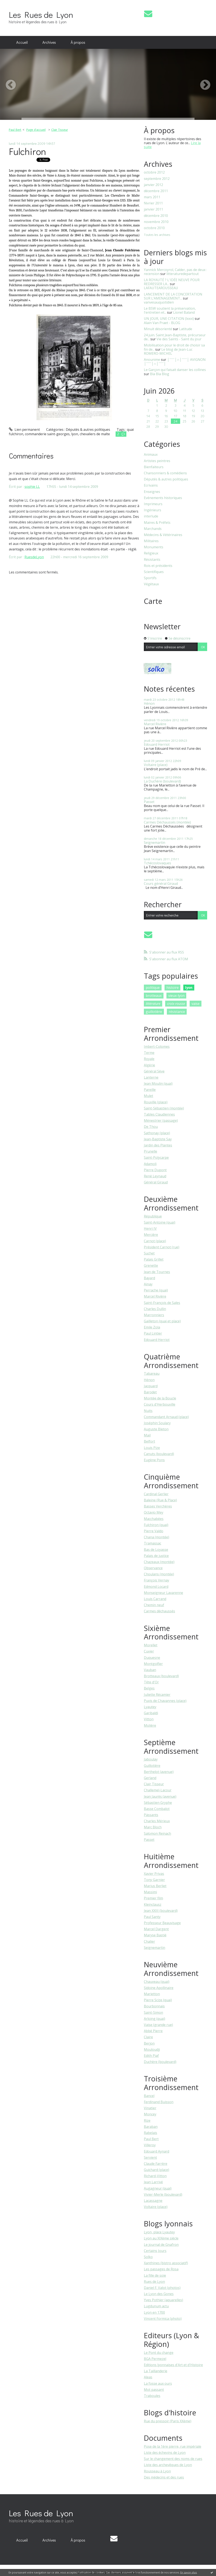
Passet (149, 801)
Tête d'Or (151, 1682)
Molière (150, 1725)
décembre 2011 (156, 191)
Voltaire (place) (155, 764)
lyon (74, 434)
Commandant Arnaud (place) (166, 1417)
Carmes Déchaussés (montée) (167, 822)
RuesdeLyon (34, 557)
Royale (149, 1058)
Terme (149, 1052)
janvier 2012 (153, 185)
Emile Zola (152, 1327)
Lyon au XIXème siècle (161, 2238)
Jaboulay (151, 1759)
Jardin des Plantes (158, 1145)
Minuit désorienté (158, 329)
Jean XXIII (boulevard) (161, 1910)
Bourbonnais (154, 2006)
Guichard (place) (156, 2169)
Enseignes (152, 492)
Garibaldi (151, 1713)
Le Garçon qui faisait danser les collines (175, 369)
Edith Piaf (151, 2055)
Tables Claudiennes (159, 1114)
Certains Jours (155, 2250)
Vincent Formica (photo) (163, 2318)
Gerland (150, 1778)
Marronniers (154, 1315)
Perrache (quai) (156, 1290)
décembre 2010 (156, 216)
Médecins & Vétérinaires (163, 535)
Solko (148, 2257)
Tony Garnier (154, 1879)
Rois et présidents (158, 566)
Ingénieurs (152, 510)
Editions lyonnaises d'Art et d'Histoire (173, 2365)
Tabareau (151, 1373)
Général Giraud (156, 1182)
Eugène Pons (154, 1460)
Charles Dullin (155, 1308)
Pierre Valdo (153, 1531)
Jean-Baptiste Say (158, 1139)
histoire (172, 987)
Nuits (148, 1410)
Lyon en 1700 (154, 2312)
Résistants (152, 560)
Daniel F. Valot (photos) (162, 2287)
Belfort (149, 1441)
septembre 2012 (157, 179)
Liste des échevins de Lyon (165, 2452)
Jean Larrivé (153, 2182)
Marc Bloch (153, 1827)
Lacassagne (153, 2200)
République (153, 1216)
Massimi (150, 1892)
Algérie (149, 1065)
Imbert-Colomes (157, 1046)
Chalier (149, 1941)
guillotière (154, 1011)
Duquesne (152, 1657)
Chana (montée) (156, 1537)
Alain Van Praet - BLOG (162, 322)
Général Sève (154, 1071)
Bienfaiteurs (153, 467)
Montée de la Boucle (160, 1398)
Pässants (151, 1815)
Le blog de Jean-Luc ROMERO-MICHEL (168, 351)
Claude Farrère (155, 2163)
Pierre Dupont (155, 1170)
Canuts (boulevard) (159, 1453)
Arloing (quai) (154, 2018)
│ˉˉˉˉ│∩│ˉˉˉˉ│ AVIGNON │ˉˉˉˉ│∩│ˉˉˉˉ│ (175, 361)
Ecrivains (151, 485)
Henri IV (150, 1228)
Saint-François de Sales (162, 1302)
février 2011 (153, 203)
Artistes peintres (157, 461)
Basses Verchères (158, 1506)
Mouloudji (152, 2049)
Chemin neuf (154, 1605)
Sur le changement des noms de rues (173, 2458)
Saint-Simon (153, 2012)
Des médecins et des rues (164, 2477)
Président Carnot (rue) (161, 1247)
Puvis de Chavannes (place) (165, 1700)
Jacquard (151, 1386)
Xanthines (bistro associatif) (166, 2263)
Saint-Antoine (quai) (159, 1222)
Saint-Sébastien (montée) (164, 1108)
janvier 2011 (153, 209)
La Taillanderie (155, 2371)
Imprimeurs (153, 504)
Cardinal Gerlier (156, 1494)
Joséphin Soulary (157, 1423)
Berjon (149, 2043)
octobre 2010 (154, 228)
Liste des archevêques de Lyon (168, 2464)
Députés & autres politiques (88, 429)
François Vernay (156, 1580)
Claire (148, 2037)
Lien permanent (24, 429)
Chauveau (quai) (156, 1981)
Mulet (148, 1095)
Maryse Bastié (155, 1935)
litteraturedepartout (182, 273)
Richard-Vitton (155, 2176)
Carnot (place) (155, 1241)
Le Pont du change (158, 2352)
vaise (196, 1003)
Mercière (151, 1234)
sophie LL (32, 486)
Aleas (148, 2377)
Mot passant (154, 2389)
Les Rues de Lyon (41, 14)
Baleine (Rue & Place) (160, 1500)
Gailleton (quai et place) (162, 1321)
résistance (177, 1011)
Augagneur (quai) (157, 2188)
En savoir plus (188, 2572)
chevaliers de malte (95, 434)
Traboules (152, 2395)
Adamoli (150, 1163)
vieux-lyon (176, 995)
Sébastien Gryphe (158, 1802)
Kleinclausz (152, 1904)
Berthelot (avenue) (159, 1771)
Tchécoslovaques (157, 863)
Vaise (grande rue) (158, 2024)
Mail (147, 1435)
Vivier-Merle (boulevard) (163, 2194)
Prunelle (150, 1151)
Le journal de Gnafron (161, 2244)
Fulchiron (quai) (156, 1525)
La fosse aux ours (158, 2383)
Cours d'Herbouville (159, 1404)
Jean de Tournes (157, 1272)
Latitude (185, 329)
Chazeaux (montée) (159, 1562)
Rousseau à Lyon (157, 2471)
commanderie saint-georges (47, 434)
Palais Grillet (153, 1259)
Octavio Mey (153, 1512)
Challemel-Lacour (157, 1790)
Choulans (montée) (159, 1574)
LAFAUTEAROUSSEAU (161, 288)
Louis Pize (152, 1447)
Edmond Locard (156, 1586)
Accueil (22, 42)
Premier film (153, 1898)
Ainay (148, 1284)
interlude (151, 516)
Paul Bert (15, 130)
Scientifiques (154, 572)
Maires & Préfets (157, 523)
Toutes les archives (157, 235)
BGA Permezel (155, 2358)
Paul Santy (152, 1916)
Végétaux (151, 584)
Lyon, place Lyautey (159, 2232)
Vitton (149, 1719)
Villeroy (150, 2145)
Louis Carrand (155, 1598)
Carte (153, 601)
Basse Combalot (157, 1808)
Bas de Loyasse (156, 1549)
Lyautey (150, 1707)
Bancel (149, 2095)
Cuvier (149, 1651)
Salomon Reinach (157, 1833)
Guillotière (152, 1765)
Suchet (149, 1253)
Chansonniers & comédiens (165, 473)
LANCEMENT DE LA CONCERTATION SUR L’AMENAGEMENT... (173, 296)
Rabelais (150, 2132)
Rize (147, 2120)
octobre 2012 (154, 172)
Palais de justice (156, 1555)
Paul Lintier (153, 1333)
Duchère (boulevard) (160, 2061)
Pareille (150, 1089)
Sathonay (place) (157, 1133)
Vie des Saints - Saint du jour (179, 339)
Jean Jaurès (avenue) (160, 1796)
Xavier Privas (154, 1873)
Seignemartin (154, 842)
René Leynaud (155, 1176)
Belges (149, 1688)
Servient (150, 2157)
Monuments (153, 547)
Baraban (151, 2126)
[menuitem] (22, 42)
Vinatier (150, 2108)
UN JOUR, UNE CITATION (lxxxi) (169, 318)
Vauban (150, 1670)
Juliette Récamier (157, 1694)
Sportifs (150, 578)
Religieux (151, 553)
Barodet (150, 1392)
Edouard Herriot (157, 744)
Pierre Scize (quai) (158, 2000)
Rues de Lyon (154, 2281)
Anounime (152, 359)
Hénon (149, 703)
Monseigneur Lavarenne (163, 1592)
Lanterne (151, 1077)
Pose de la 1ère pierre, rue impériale (172, 2446)
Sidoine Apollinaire (158, 1987)
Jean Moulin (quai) (158, 1083)
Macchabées (153, 1518)
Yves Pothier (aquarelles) (163, 2300)
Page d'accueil (36, 130)
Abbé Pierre (153, 2031)
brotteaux (154, 995)
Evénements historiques (163, 498)
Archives (49, 42)
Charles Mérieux (157, 1821)
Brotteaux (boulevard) (161, 1676)
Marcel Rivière (155, 724)
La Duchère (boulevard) (162, 781)
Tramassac (152, 1543)
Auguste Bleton (156, 1429)
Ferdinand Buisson (158, 2102)
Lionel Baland (184, 312)
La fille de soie (155, 2275)
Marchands (153, 529)
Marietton (152, 1994)
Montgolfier (153, 1663)
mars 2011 (152, 197)
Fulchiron (27, 151)
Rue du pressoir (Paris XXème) (167, 2421)
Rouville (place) (155, 1102)
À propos (78, 42)
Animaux (151, 455)
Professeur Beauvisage (162, 1923)
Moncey (150, 2114)
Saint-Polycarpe (156, 1157)
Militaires (151, 541)
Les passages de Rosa (161, 2269)
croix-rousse (176, 1003)
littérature (153, 1003)
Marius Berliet (155, 1886)
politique (153, 987)
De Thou (151, 1126)
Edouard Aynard (156, 2151)
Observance (153, 1568)
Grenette (151, 1265)
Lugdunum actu (156, 2306)
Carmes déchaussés (159, 1611)
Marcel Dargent (156, 1929)
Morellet (150, 1645)
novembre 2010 (156, 222)
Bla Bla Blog (159, 374)
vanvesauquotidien (159, 302)
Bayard (149, 1278)
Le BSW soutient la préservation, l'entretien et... (170, 310)
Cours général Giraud (161, 883)
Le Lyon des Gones (159, 2293)
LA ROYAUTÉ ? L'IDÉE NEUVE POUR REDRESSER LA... (172, 282)
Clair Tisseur (59, 130)
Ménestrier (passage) (161, 1120)
